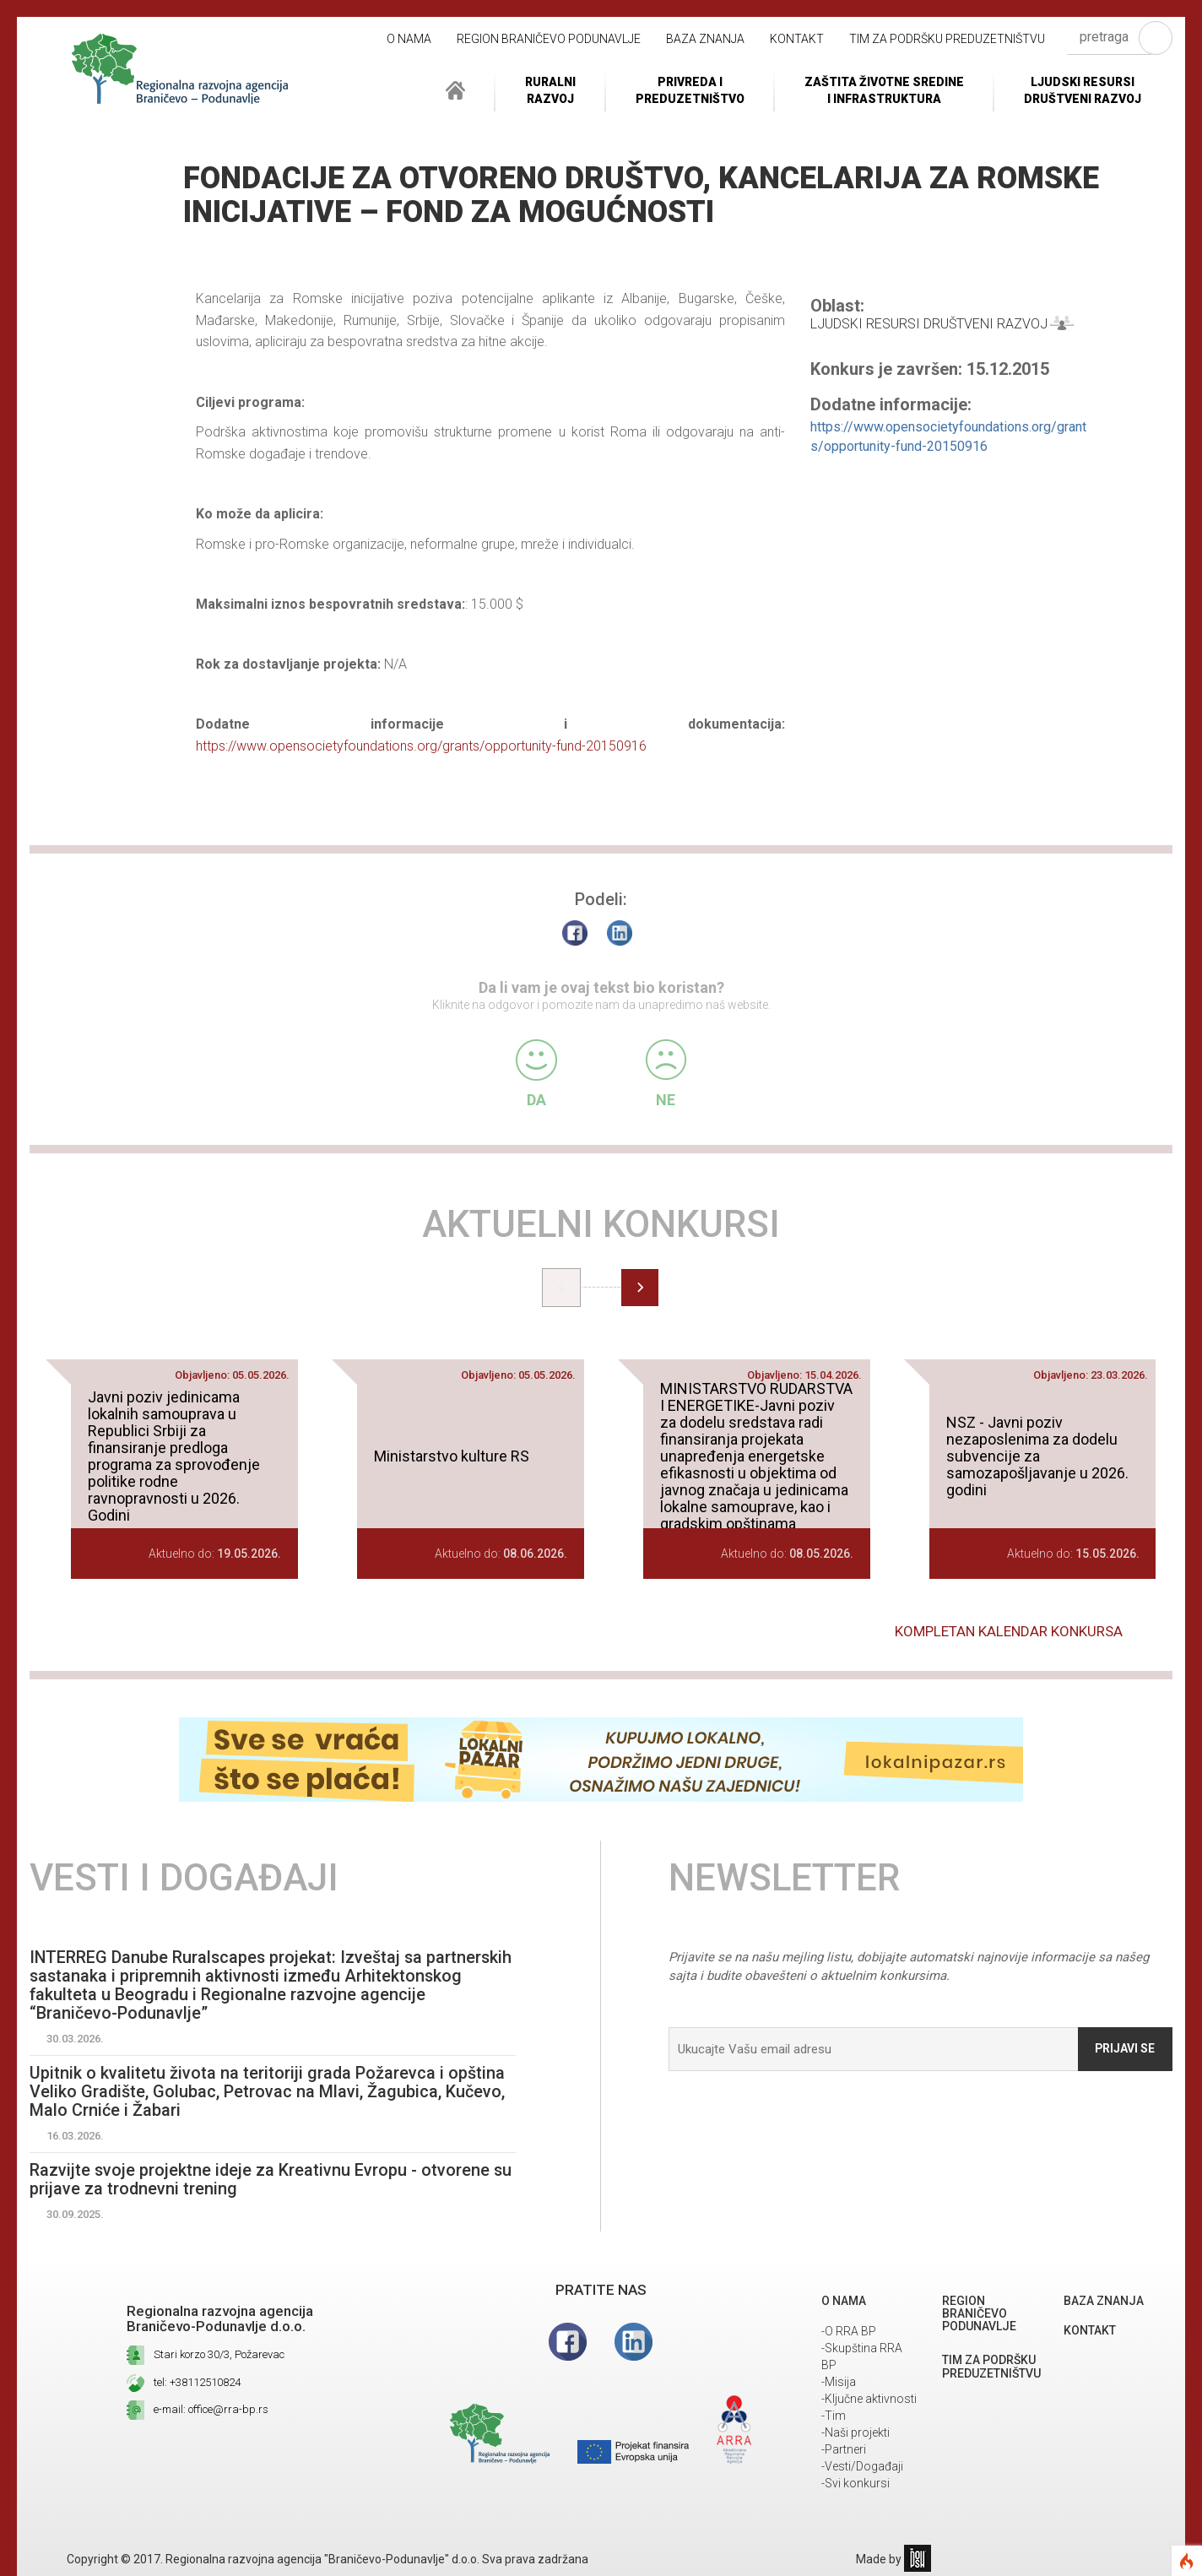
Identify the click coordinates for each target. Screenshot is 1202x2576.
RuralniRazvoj (550, 90)
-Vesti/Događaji (862, 2466)
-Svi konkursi (855, 2483)
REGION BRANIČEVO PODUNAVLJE (549, 39)
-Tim (833, 2415)
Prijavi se (1124, 2048)
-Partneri (843, 2449)
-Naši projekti (855, 2432)
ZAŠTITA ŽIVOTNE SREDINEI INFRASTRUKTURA (884, 90)
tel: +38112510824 (197, 2382)
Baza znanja (705, 39)
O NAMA (409, 39)
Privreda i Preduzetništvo (690, 90)
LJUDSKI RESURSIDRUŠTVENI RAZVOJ (1082, 90)
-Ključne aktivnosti (869, 2398)
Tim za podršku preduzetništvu (947, 39)
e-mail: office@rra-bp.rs (211, 2409)
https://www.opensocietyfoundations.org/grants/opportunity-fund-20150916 (421, 746)
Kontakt (797, 39)
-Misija (838, 2382)
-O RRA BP (848, 2331)
